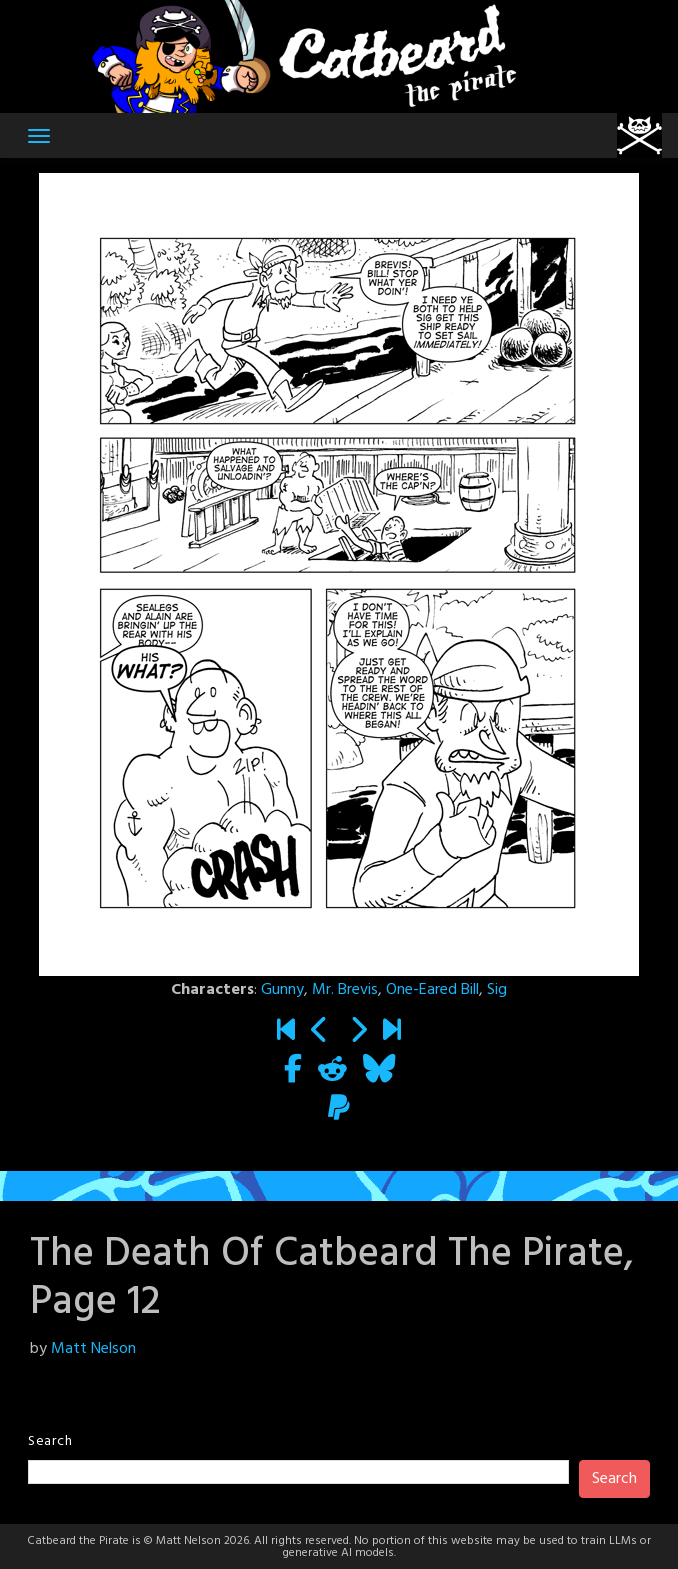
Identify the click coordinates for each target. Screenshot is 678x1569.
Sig (497, 990)
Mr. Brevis (345, 990)
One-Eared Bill (432, 990)
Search (50, 1441)
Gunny (282, 990)
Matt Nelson (93, 1349)
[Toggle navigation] (39, 136)
